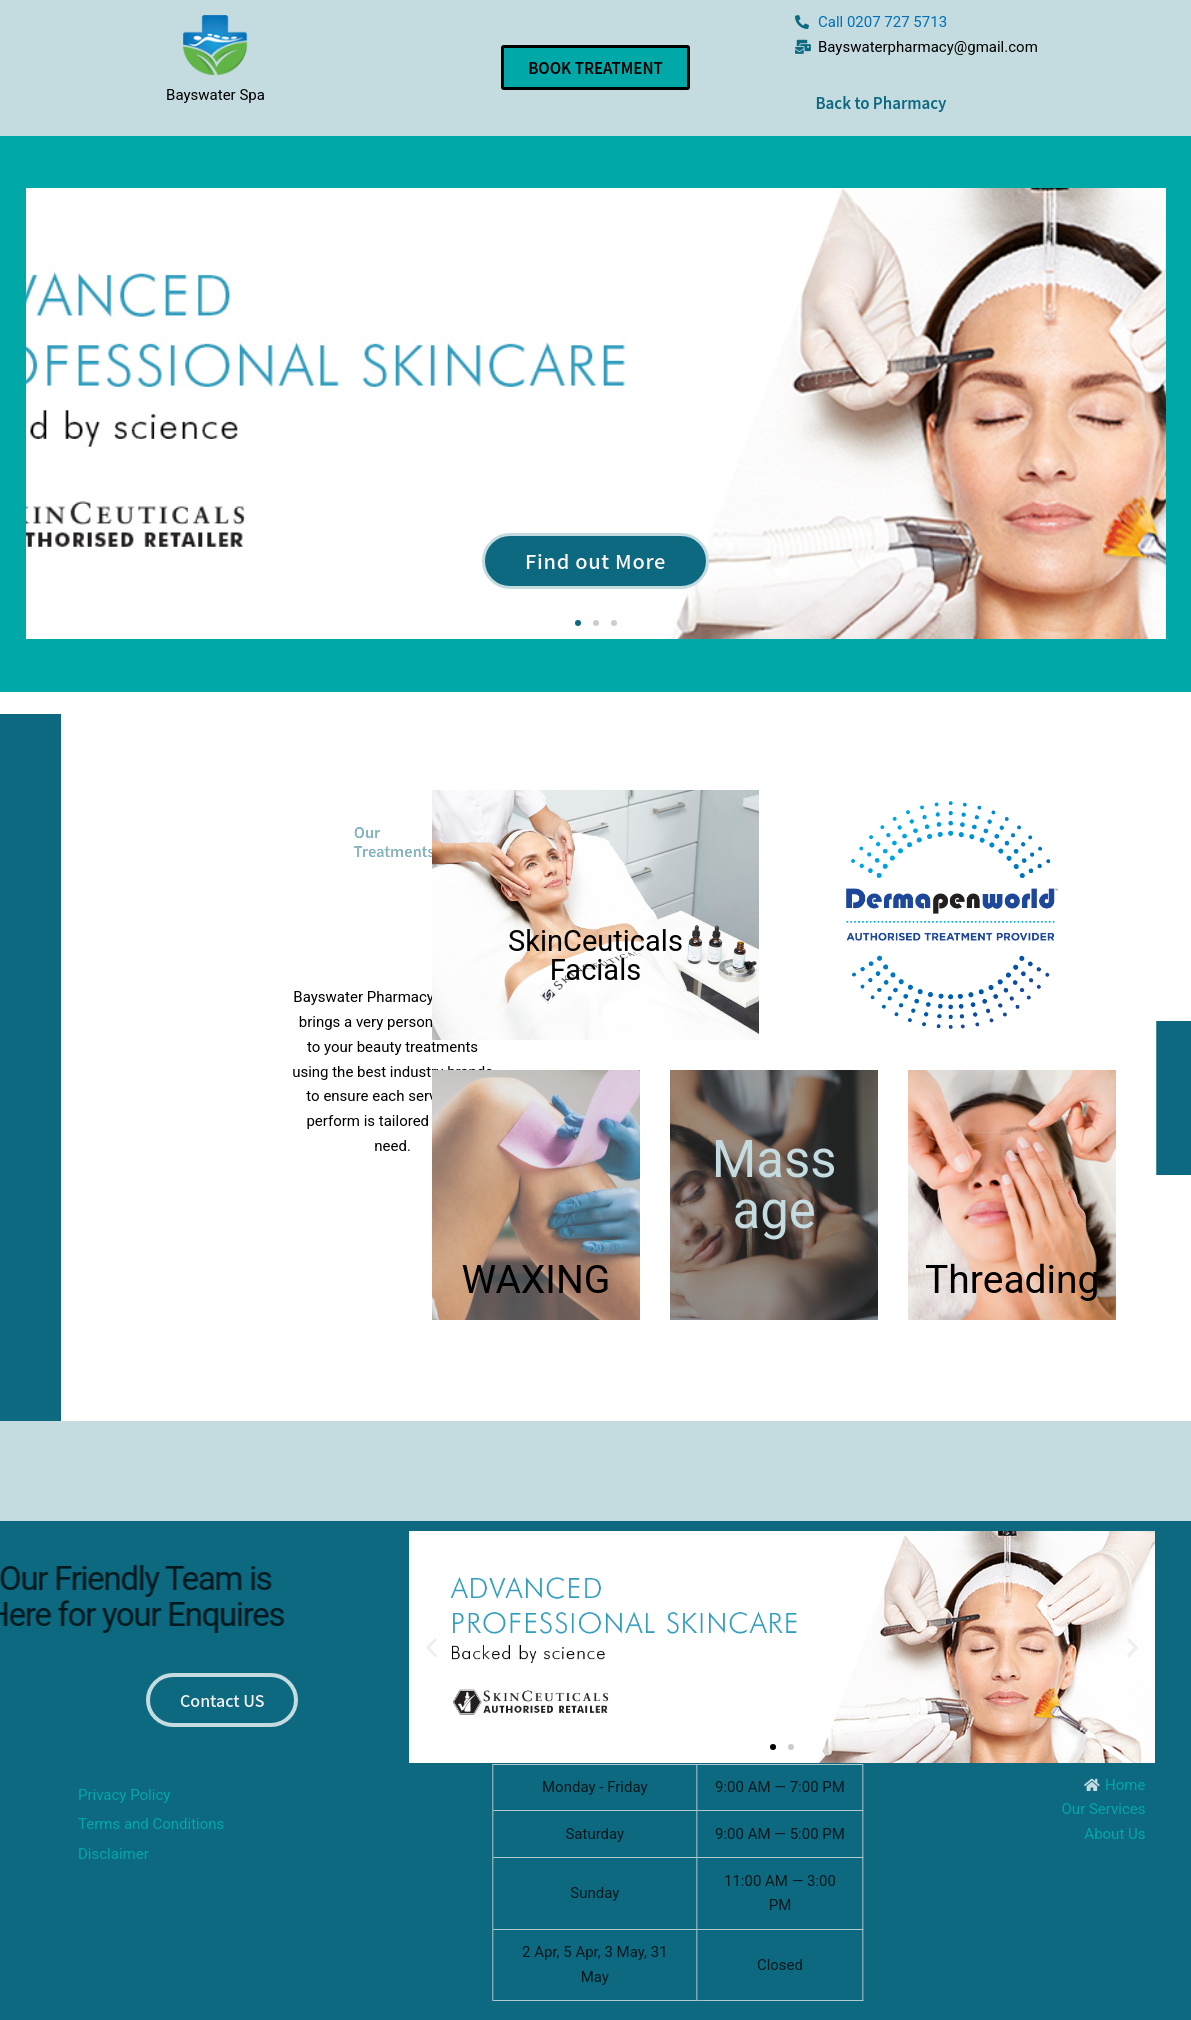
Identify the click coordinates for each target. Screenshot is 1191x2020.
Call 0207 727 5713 (882, 22)
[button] (578, 623)
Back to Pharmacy (880, 102)
